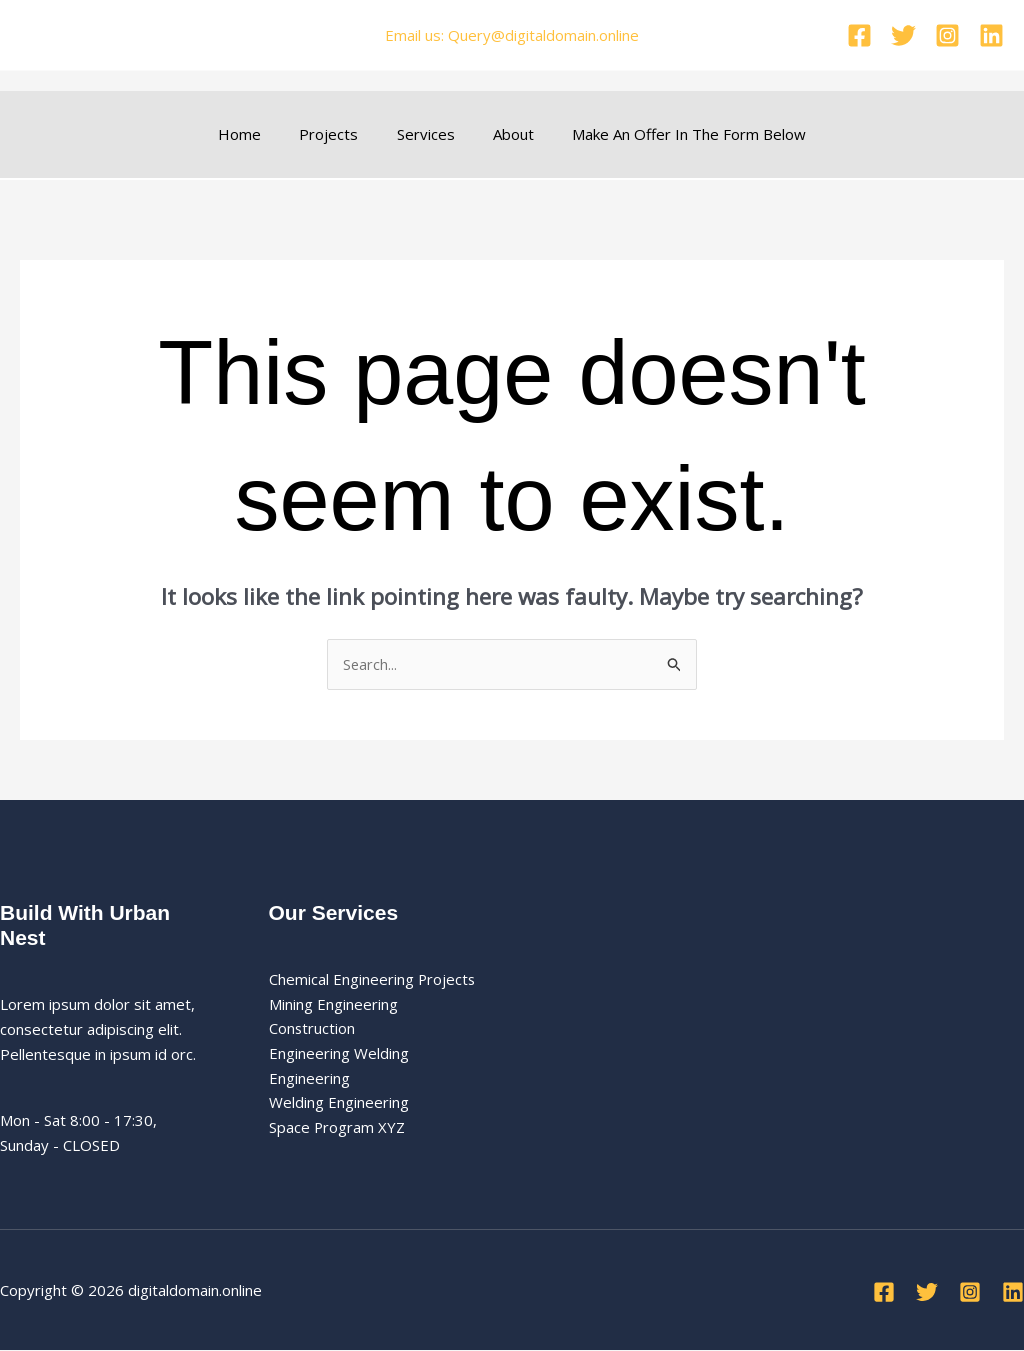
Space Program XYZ (337, 1128)
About (505, 134)
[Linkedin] (991, 35)
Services (426, 134)
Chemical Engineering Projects (373, 979)
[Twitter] (903, 35)
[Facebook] (859, 35)
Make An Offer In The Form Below (673, 134)
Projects (337, 134)
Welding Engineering (339, 1103)
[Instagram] (947, 35)
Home (256, 134)
